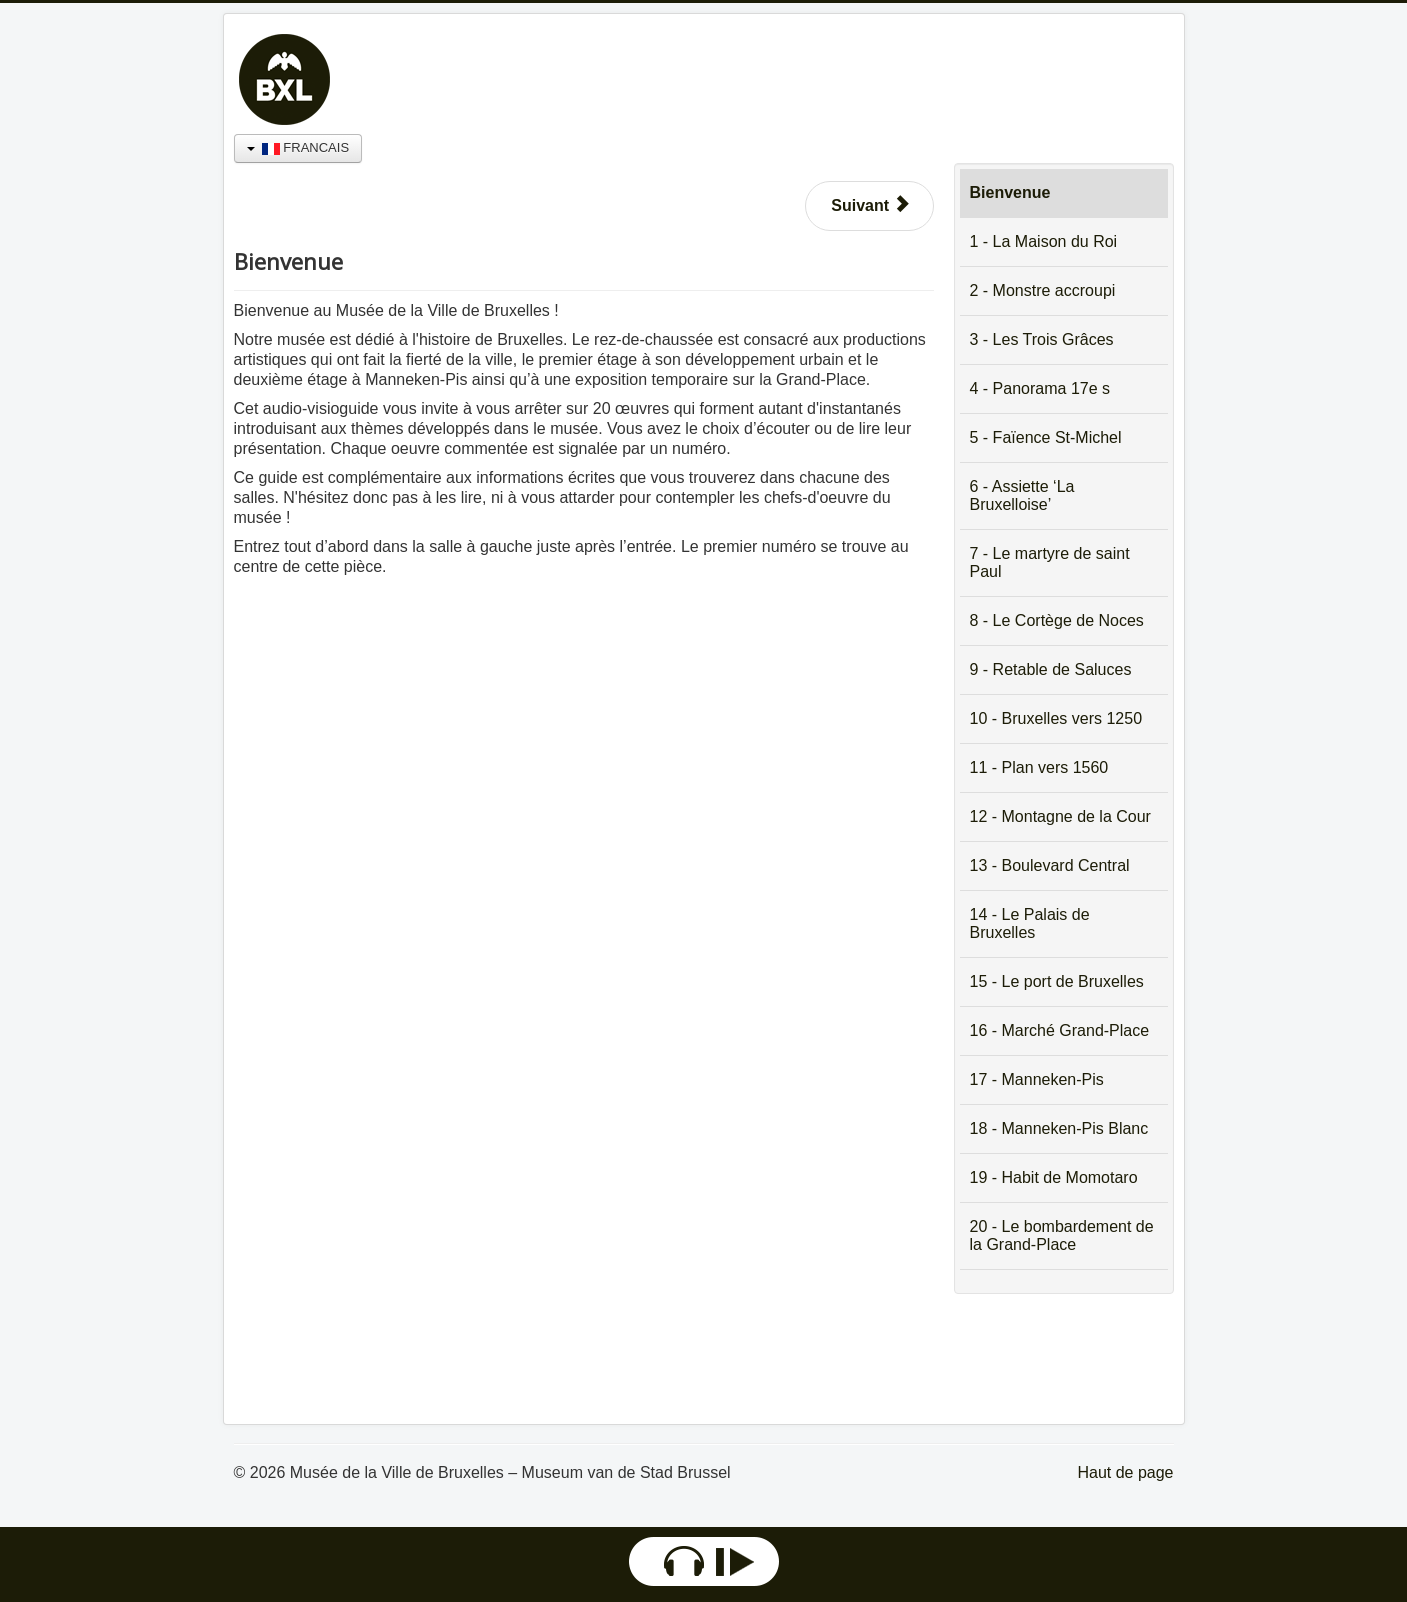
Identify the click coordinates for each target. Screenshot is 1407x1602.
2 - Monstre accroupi (1043, 290)
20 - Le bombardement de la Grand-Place (1062, 1235)
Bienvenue (1010, 192)
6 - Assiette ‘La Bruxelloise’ (1022, 495)
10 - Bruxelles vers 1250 (1056, 718)
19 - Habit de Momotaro (1054, 1177)
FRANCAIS (298, 147)
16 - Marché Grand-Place (1060, 1030)
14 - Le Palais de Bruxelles (1030, 923)
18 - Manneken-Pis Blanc (1059, 1128)
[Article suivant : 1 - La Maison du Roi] (869, 206)
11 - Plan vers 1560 (1039, 767)
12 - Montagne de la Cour (1060, 816)
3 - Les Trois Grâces (1042, 339)
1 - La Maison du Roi (1044, 241)
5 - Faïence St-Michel (1046, 437)
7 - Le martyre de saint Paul (1050, 562)
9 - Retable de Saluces (1051, 669)
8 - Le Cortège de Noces (1057, 620)
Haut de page (1125, 1472)
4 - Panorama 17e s (1040, 388)
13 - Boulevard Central (1050, 865)
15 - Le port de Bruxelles (1057, 981)
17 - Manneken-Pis (1037, 1079)
